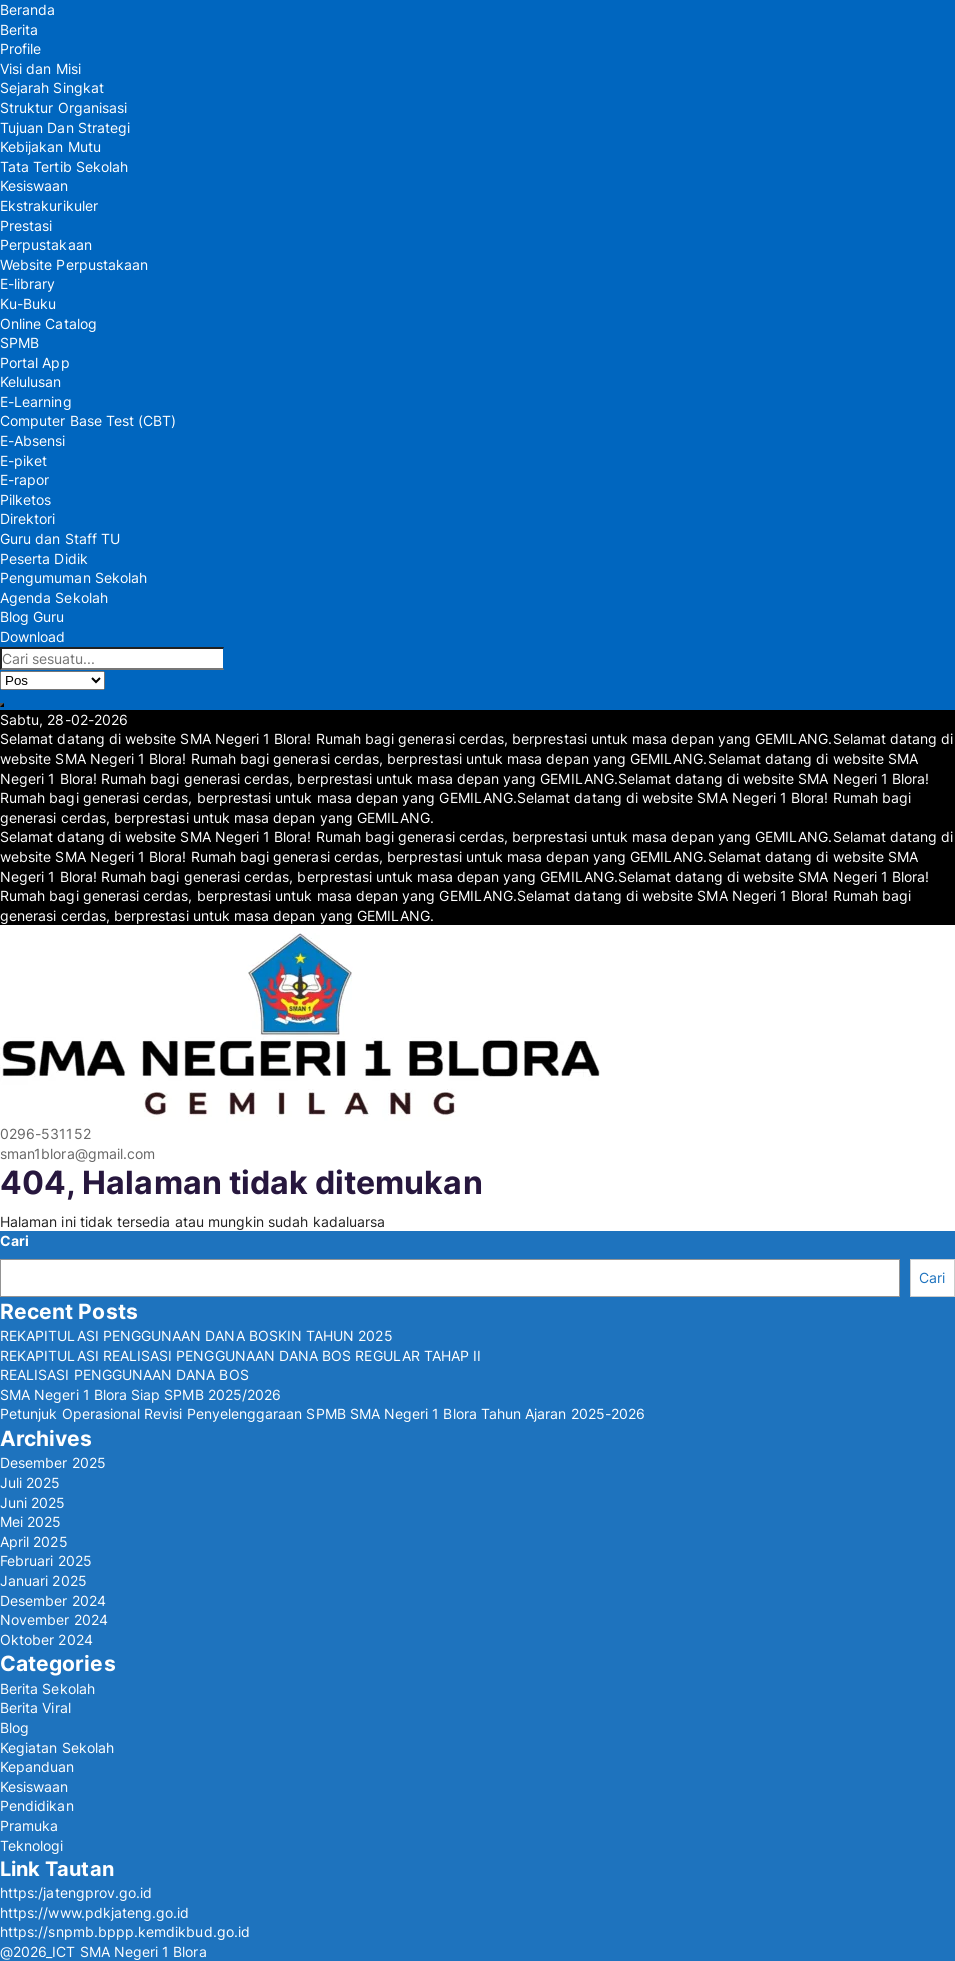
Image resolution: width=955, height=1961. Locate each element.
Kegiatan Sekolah (57, 1747)
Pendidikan (37, 1805)
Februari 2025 (46, 1560)
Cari (14, 1240)
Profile (20, 48)
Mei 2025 (30, 1521)
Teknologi (32, 1845)
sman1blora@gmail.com (77, 1153)
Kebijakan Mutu (50, 146)
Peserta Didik (44, 558)
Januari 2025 (43, 1580)
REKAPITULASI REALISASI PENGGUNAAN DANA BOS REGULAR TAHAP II (240, 1355)
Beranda (27, 9)
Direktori (28, 518)
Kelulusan (31, 381)
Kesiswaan (34, 185)
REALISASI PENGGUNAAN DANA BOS (124, 1374)
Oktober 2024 (46, 1639)
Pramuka (29, 1825)
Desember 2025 (53, 1462)
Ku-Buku (28, 303)
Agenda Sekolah (54, 597)
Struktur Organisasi (63, 107)
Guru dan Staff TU (60, 538)
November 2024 (54, 1619)
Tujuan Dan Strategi (65, 127)
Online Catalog (48, 323)
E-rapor (24, 479)
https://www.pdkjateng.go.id (95, 1912)
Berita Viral (35, 1707)
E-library (28, 283)
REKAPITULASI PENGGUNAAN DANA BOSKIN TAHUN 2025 (196, 1335)
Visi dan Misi (40, 68)
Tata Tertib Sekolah (64, 166)
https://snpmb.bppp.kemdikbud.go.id (125, 1931)
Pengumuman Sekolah (73, 577)
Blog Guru (32, 616)
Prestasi (26, 225)
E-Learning (36, 401)
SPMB (19, 342)
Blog (14, 1727)
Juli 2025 (30, 1482)
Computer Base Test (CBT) (88, 420)
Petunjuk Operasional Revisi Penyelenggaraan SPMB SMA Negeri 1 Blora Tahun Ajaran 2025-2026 (322, 1413)
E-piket (23, 460)
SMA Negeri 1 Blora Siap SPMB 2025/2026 (140, 1394)
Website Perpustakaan (74, 264)
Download (32, 636)
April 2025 (34, 1541)
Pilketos (25, 499)
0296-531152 (45, 1133)
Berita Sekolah (47, 1688)
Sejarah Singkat (52, 87)
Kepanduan (37, 1766)
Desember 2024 (53, 1600)
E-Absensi (33, 440)
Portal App (35, 362)
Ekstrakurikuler (49, 205)
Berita (19, 29)
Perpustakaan (46, 244)
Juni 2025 (33, 1502)
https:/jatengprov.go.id (76, 1892)
